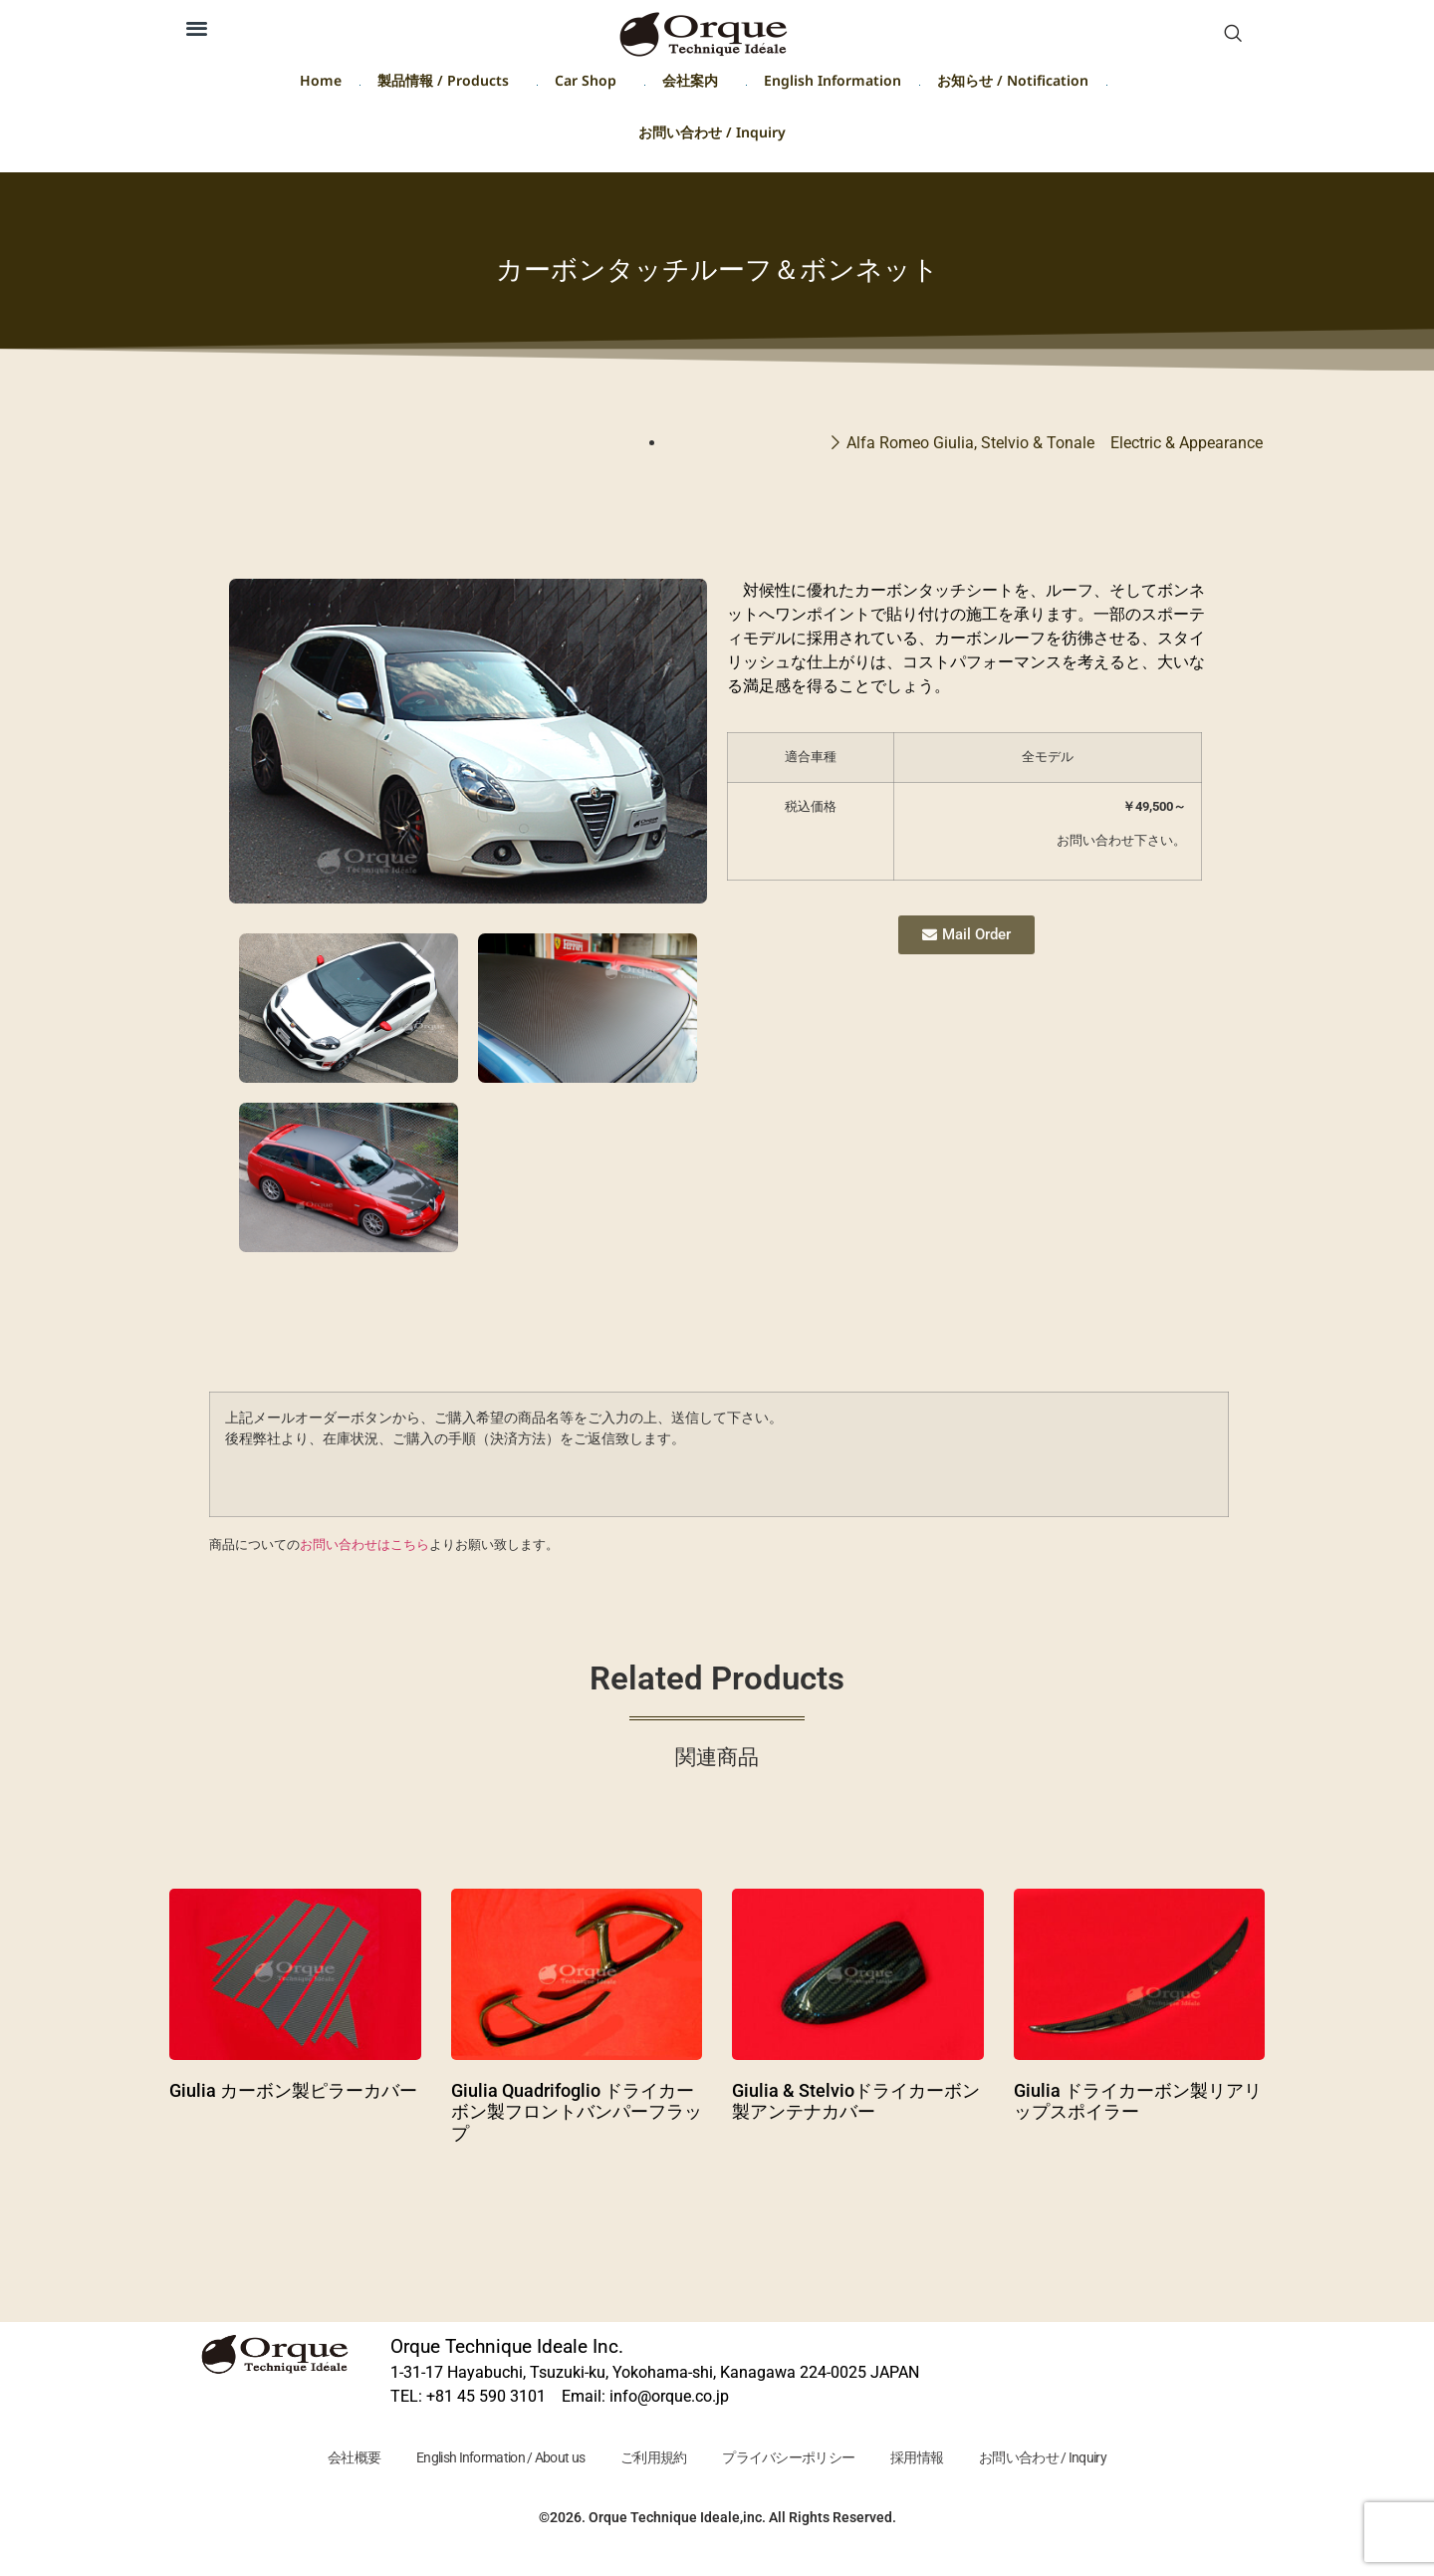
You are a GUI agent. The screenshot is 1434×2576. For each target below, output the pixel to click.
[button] (196, 27)
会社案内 (695, 84)
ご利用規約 (650, 2458)
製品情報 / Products (448, 84)
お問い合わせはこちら (364, 1544)
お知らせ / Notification (1012, 84)
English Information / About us (491, 2458)
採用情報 (925, 2458)
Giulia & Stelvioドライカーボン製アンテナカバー (856, 2101)
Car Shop (590, 84)
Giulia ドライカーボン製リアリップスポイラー (1138, 2101)
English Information (832, 84)
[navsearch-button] (1233, 35)
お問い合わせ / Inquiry (712, 136)
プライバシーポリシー (791, 2458)
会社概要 (339, 2458)
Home (321, 84)
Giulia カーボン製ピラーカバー (293, 2090)
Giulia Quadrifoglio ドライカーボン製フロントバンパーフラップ (576, 2112)
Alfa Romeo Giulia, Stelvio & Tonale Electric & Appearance (1054, 442)
